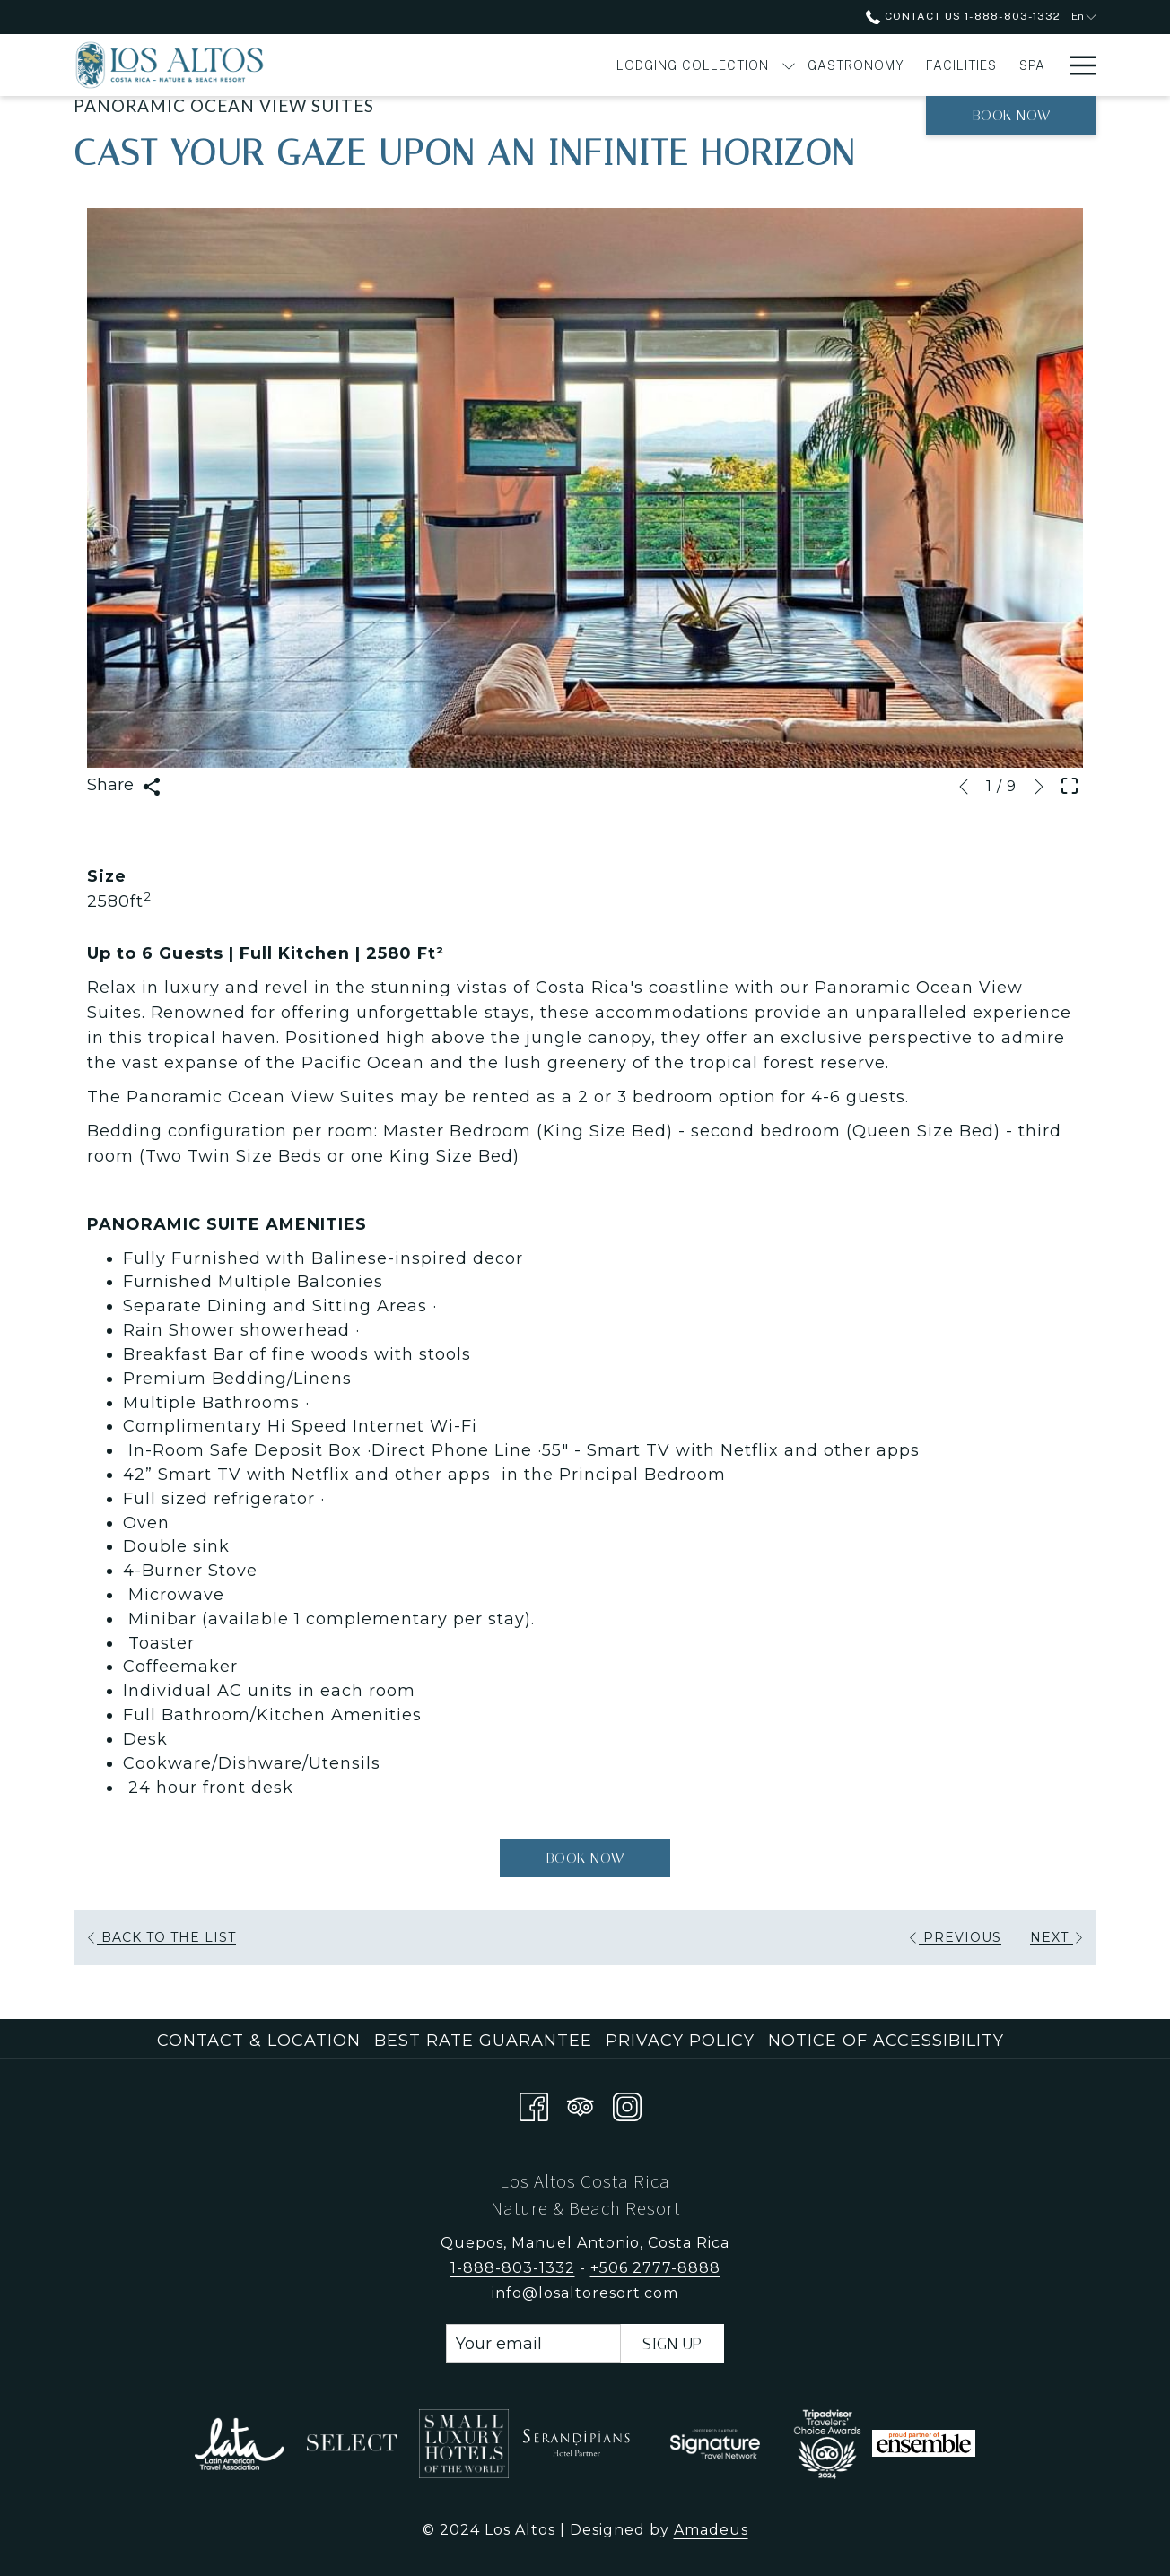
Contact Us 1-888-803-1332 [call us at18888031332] (963, 16)
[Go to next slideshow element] (1039, 787)
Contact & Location (259, 2040)
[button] (585, 488)
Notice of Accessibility (886, 2040)
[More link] (1076, 65)
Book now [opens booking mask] (1012, 115)
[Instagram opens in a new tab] (627, 2103)
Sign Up (672, 2344)
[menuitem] (473, 65)
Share (124, 785)
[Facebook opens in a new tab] (534, 2103)
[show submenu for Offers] (1048, 65)
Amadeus (711, 2529)
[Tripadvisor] (580, 2103)
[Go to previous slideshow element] (964, 787)
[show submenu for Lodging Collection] (569, 65)
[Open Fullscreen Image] (1069, 783)
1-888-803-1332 (512, 2267)
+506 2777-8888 (655, 2267)
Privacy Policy (680, 2040)
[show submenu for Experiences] (957, 65)
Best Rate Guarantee (483, 2040)
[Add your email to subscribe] (533, 2343)
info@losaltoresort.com (585, 2293)
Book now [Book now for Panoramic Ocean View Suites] (585, 1858)
